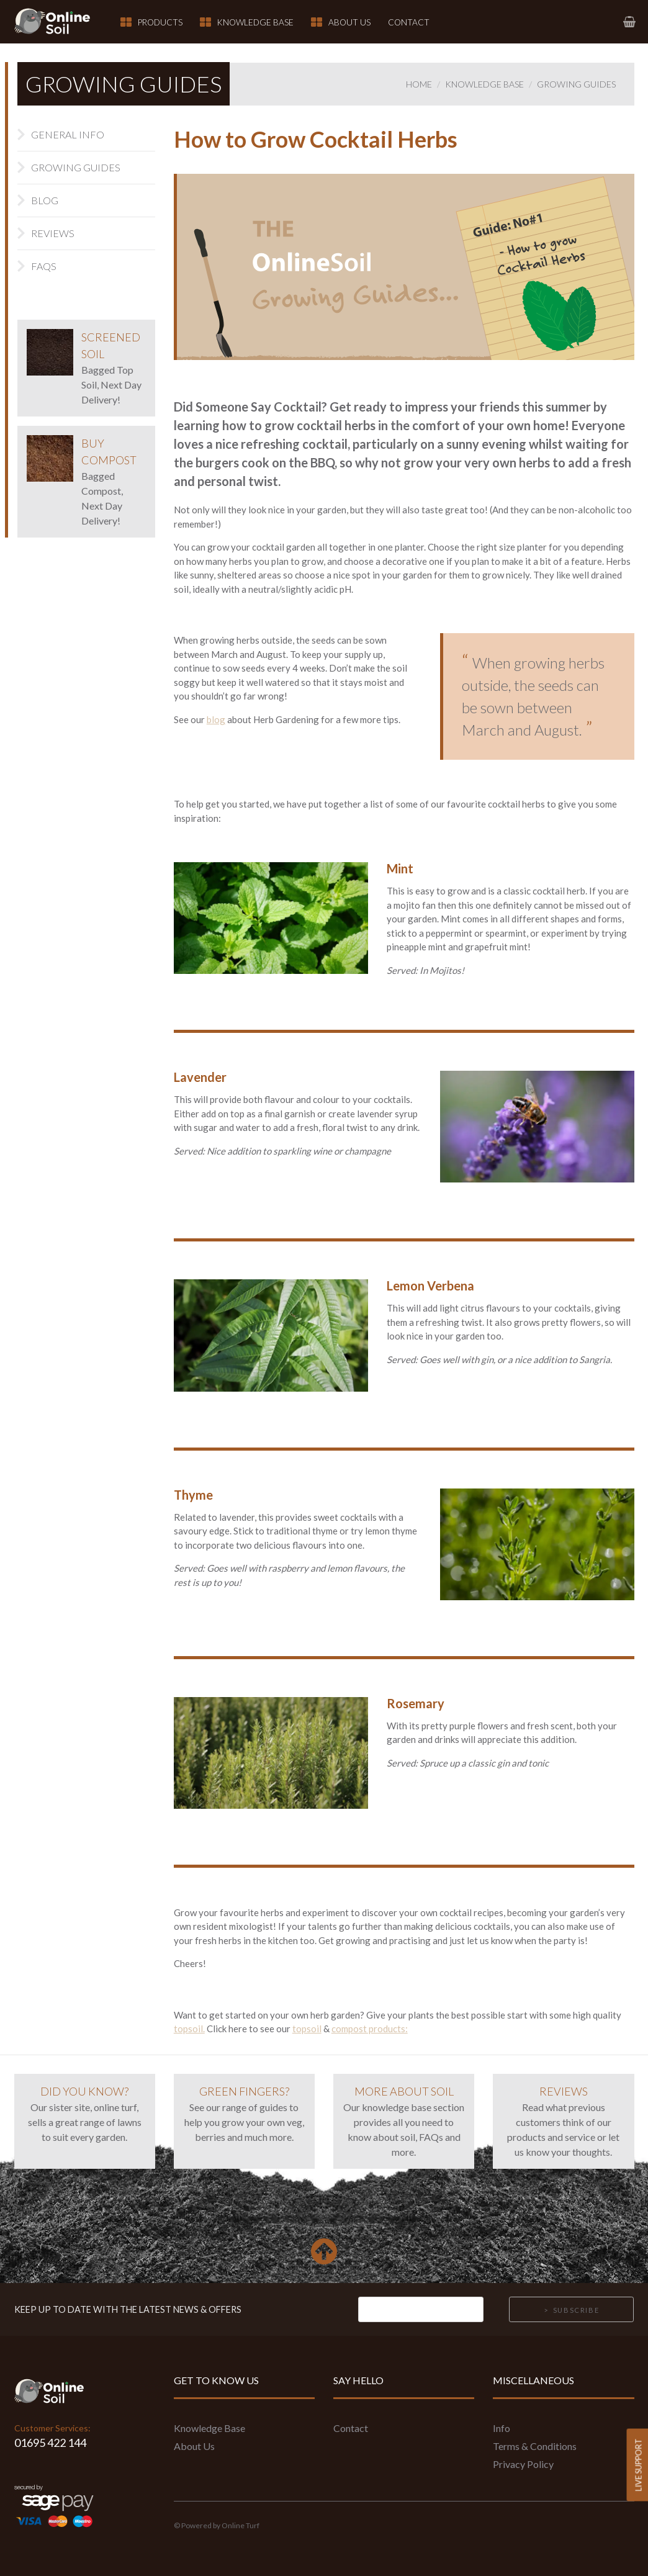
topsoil (307, 2028)
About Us (349, 22)
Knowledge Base (255, 22)
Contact (409, 22)
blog (216, 719)
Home (419, 84)
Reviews (52, 233)
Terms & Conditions (535, 2446)
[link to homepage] (59, 21)
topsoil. (189, 2028)
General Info (67, 134)
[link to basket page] (629, 21)
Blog (44, 200)
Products (160, 22)
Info (501, 2428)
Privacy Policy (523, 2464)
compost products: (369, 2028)
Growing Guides (576, 84)
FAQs (43, 266)
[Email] (421, 2310)
